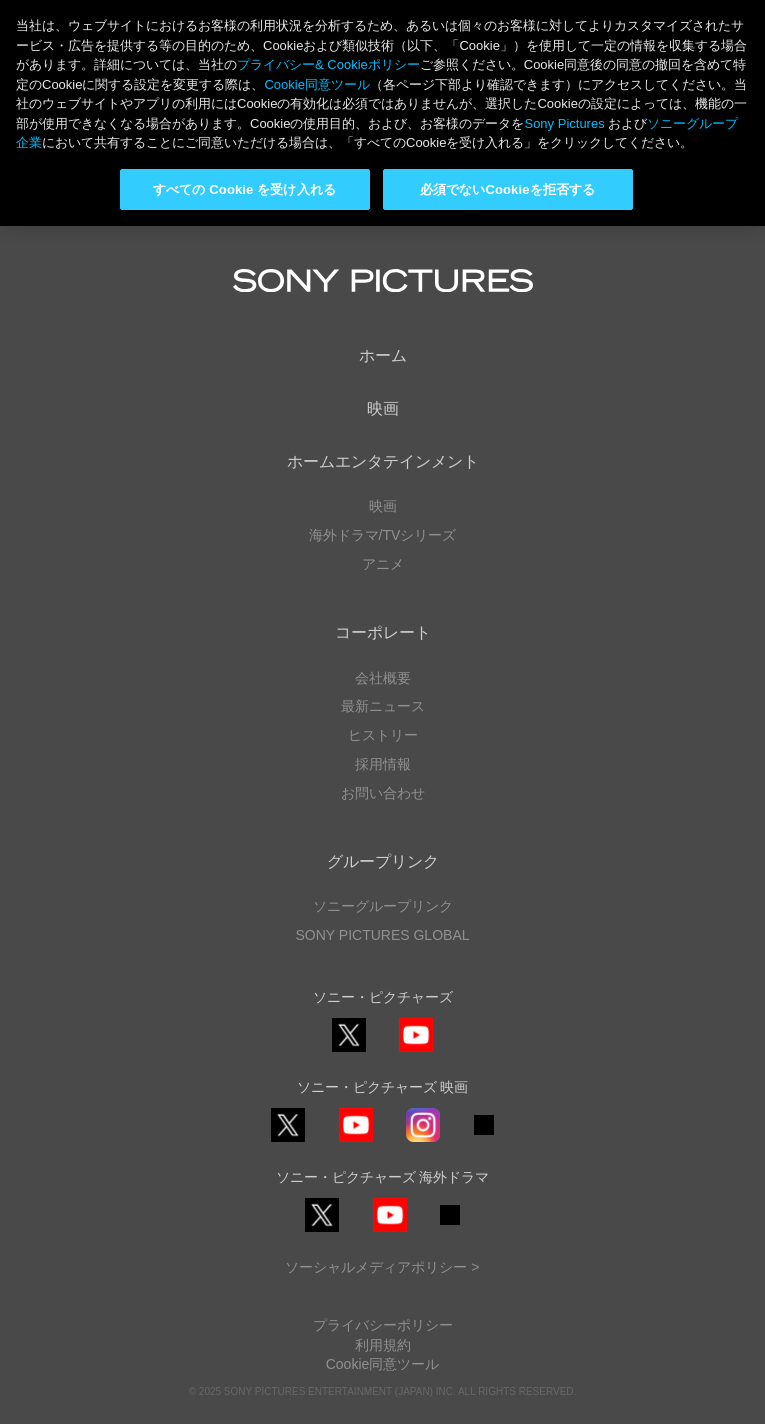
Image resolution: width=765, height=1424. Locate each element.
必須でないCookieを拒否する (507, 189)
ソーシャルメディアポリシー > (382, 1267)
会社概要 (383, 678)
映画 (383, 408)
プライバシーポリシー (383, 1325)
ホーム (383, 355)
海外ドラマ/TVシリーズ (383, 535)
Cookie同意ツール (383, 1364)
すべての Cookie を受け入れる (244, 189)
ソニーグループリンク (383, 906)
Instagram (423, 1141)
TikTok (484, 1134)
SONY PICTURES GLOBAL (382, 935)
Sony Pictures (564, 123)
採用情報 (383, 764)
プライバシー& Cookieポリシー (328, 64)
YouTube (416, 1051)
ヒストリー (383, 735)
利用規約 (383, 1345)
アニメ (383, 564)
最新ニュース (383, 706)
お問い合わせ (383, 793)
